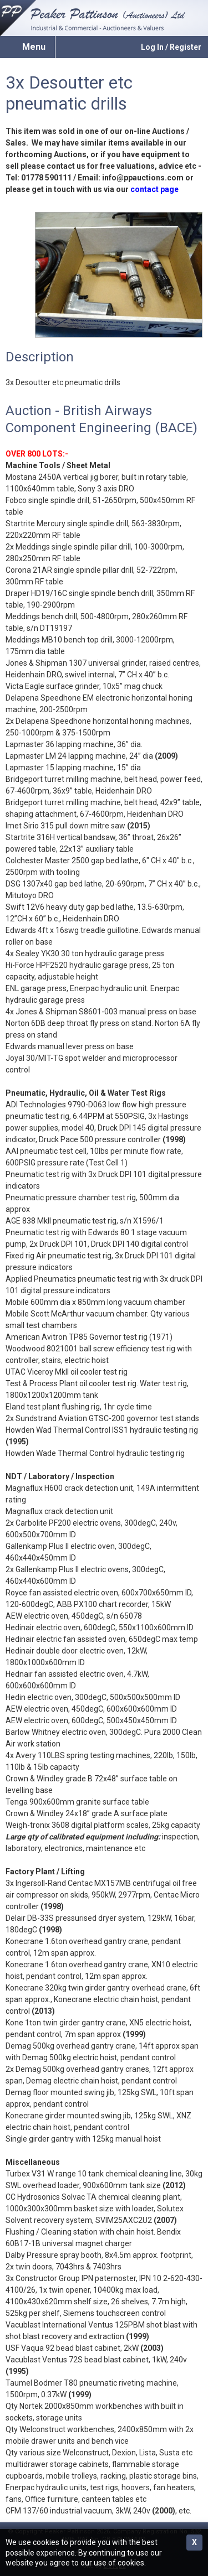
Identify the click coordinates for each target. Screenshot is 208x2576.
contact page (154, 189)
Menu (33, 47)
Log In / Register (171, 47)
